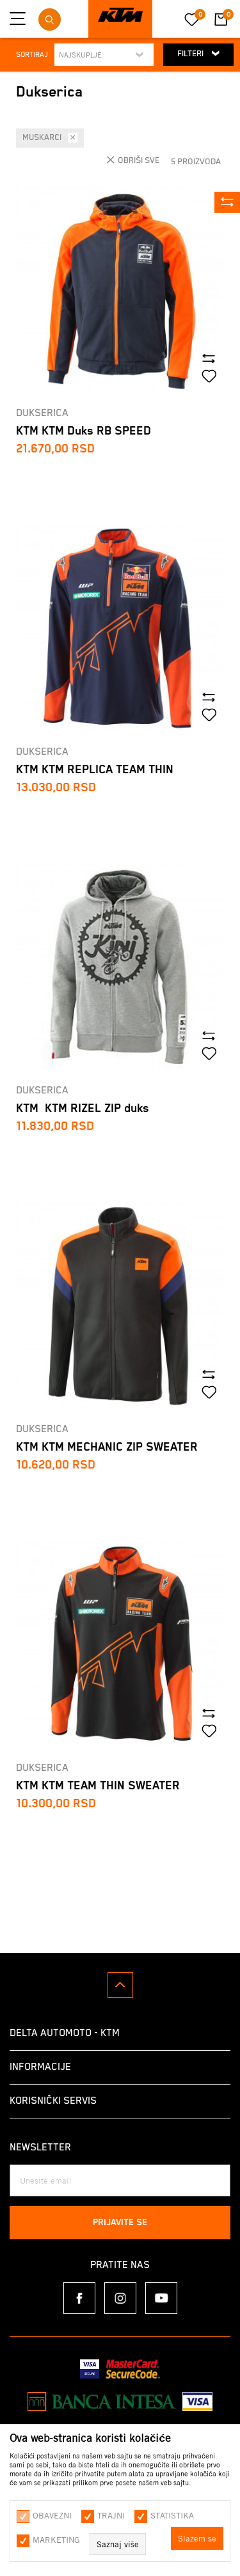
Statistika (172, 2515)
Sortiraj (32, 54)
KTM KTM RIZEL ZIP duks (82, 1108)
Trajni (111, 2515)
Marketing (56, 2539)
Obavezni (52, 2515)
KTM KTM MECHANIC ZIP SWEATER (107, 1447)
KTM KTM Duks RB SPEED (83, 431)
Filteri (198, 53)
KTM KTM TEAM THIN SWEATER (98, 1786)
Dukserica (42, 413)
